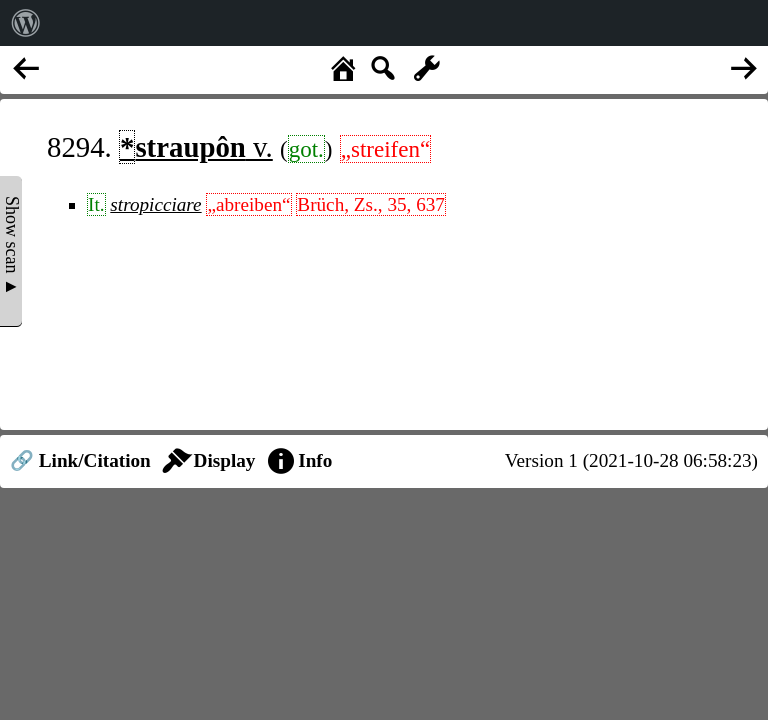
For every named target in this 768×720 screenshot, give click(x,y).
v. (196, 147)
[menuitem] (26, 23)
